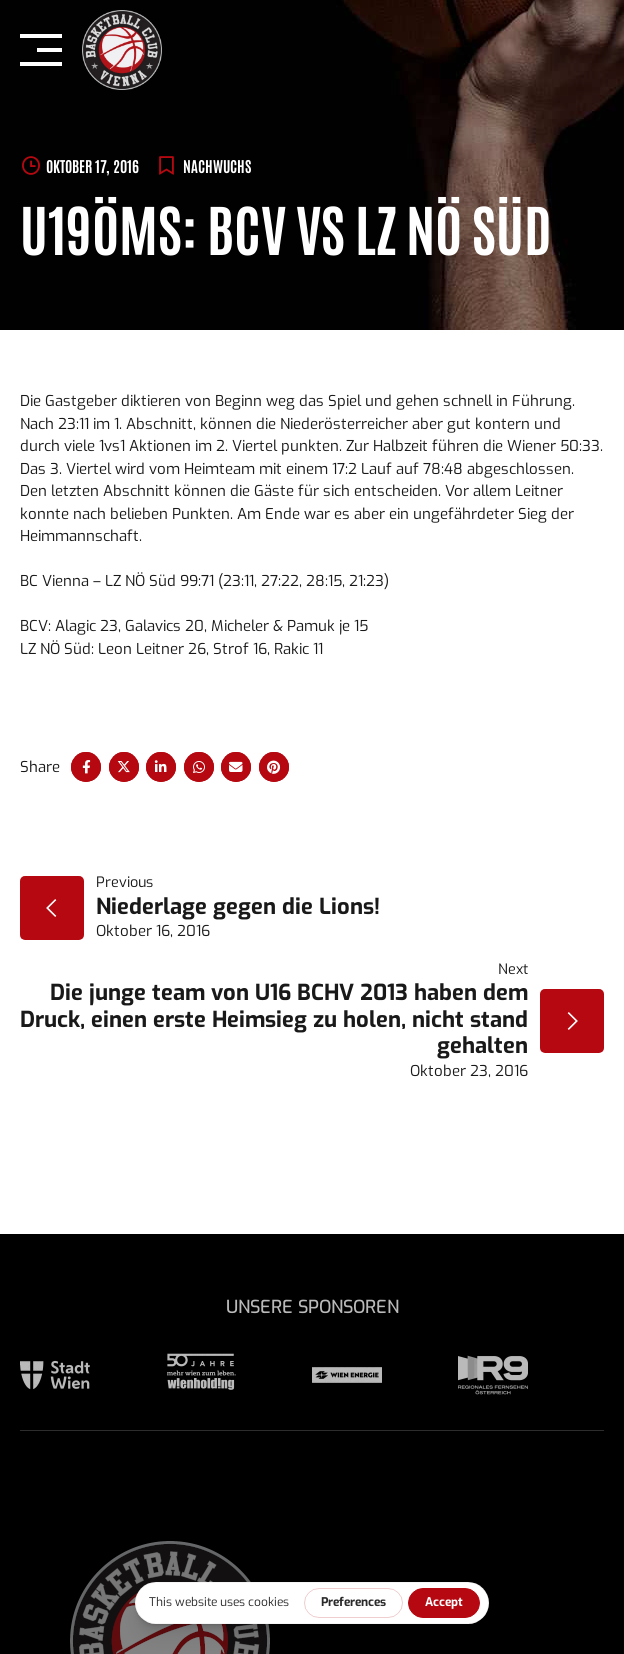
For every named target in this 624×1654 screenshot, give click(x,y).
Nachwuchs (217, 165)
